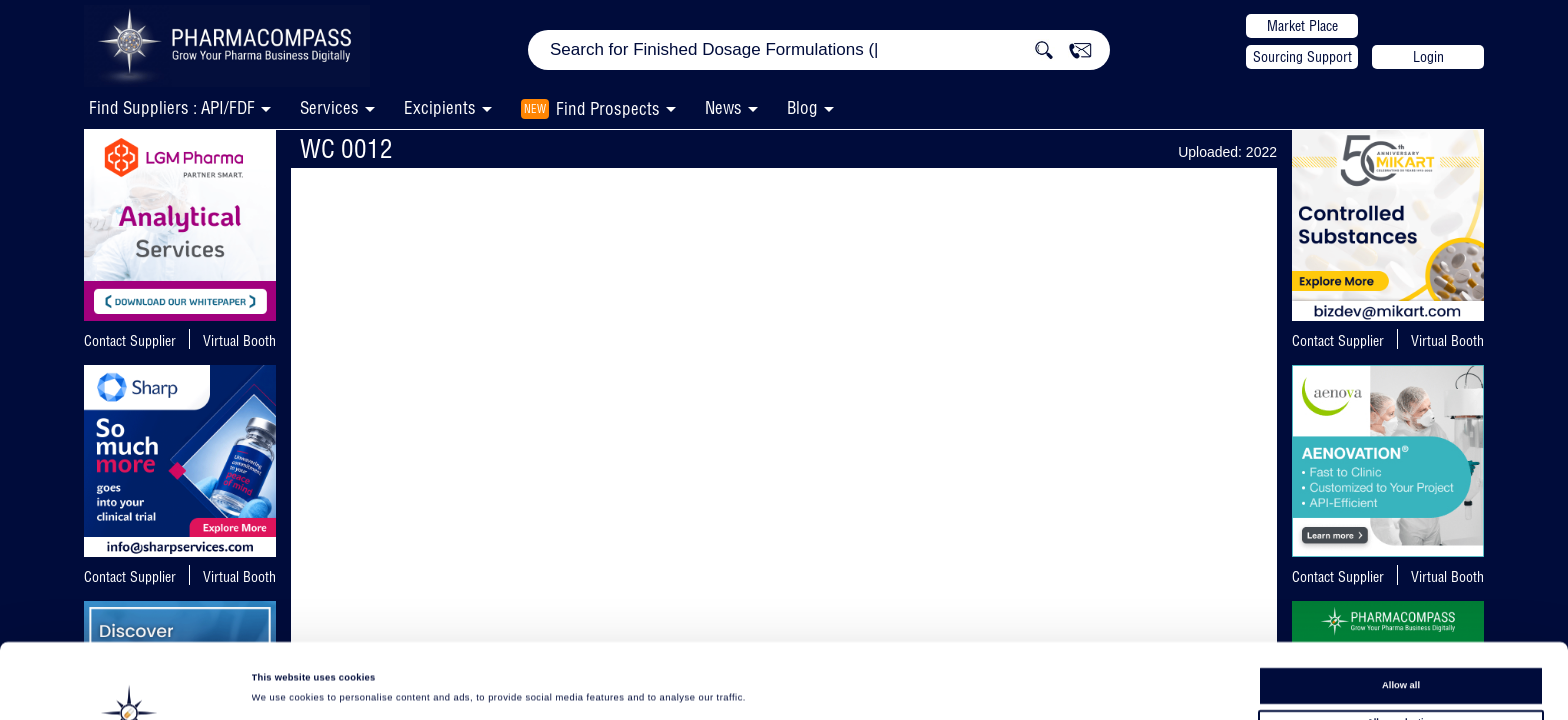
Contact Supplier (130, 341)
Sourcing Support (1302, 57)
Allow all (1401, 621)
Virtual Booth (239, 341)
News (723, 107)
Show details (830, 686)
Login (1428, 57)
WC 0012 (346, 148)
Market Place (1302, 26)
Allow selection (1401, 657)
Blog (802, 107)
